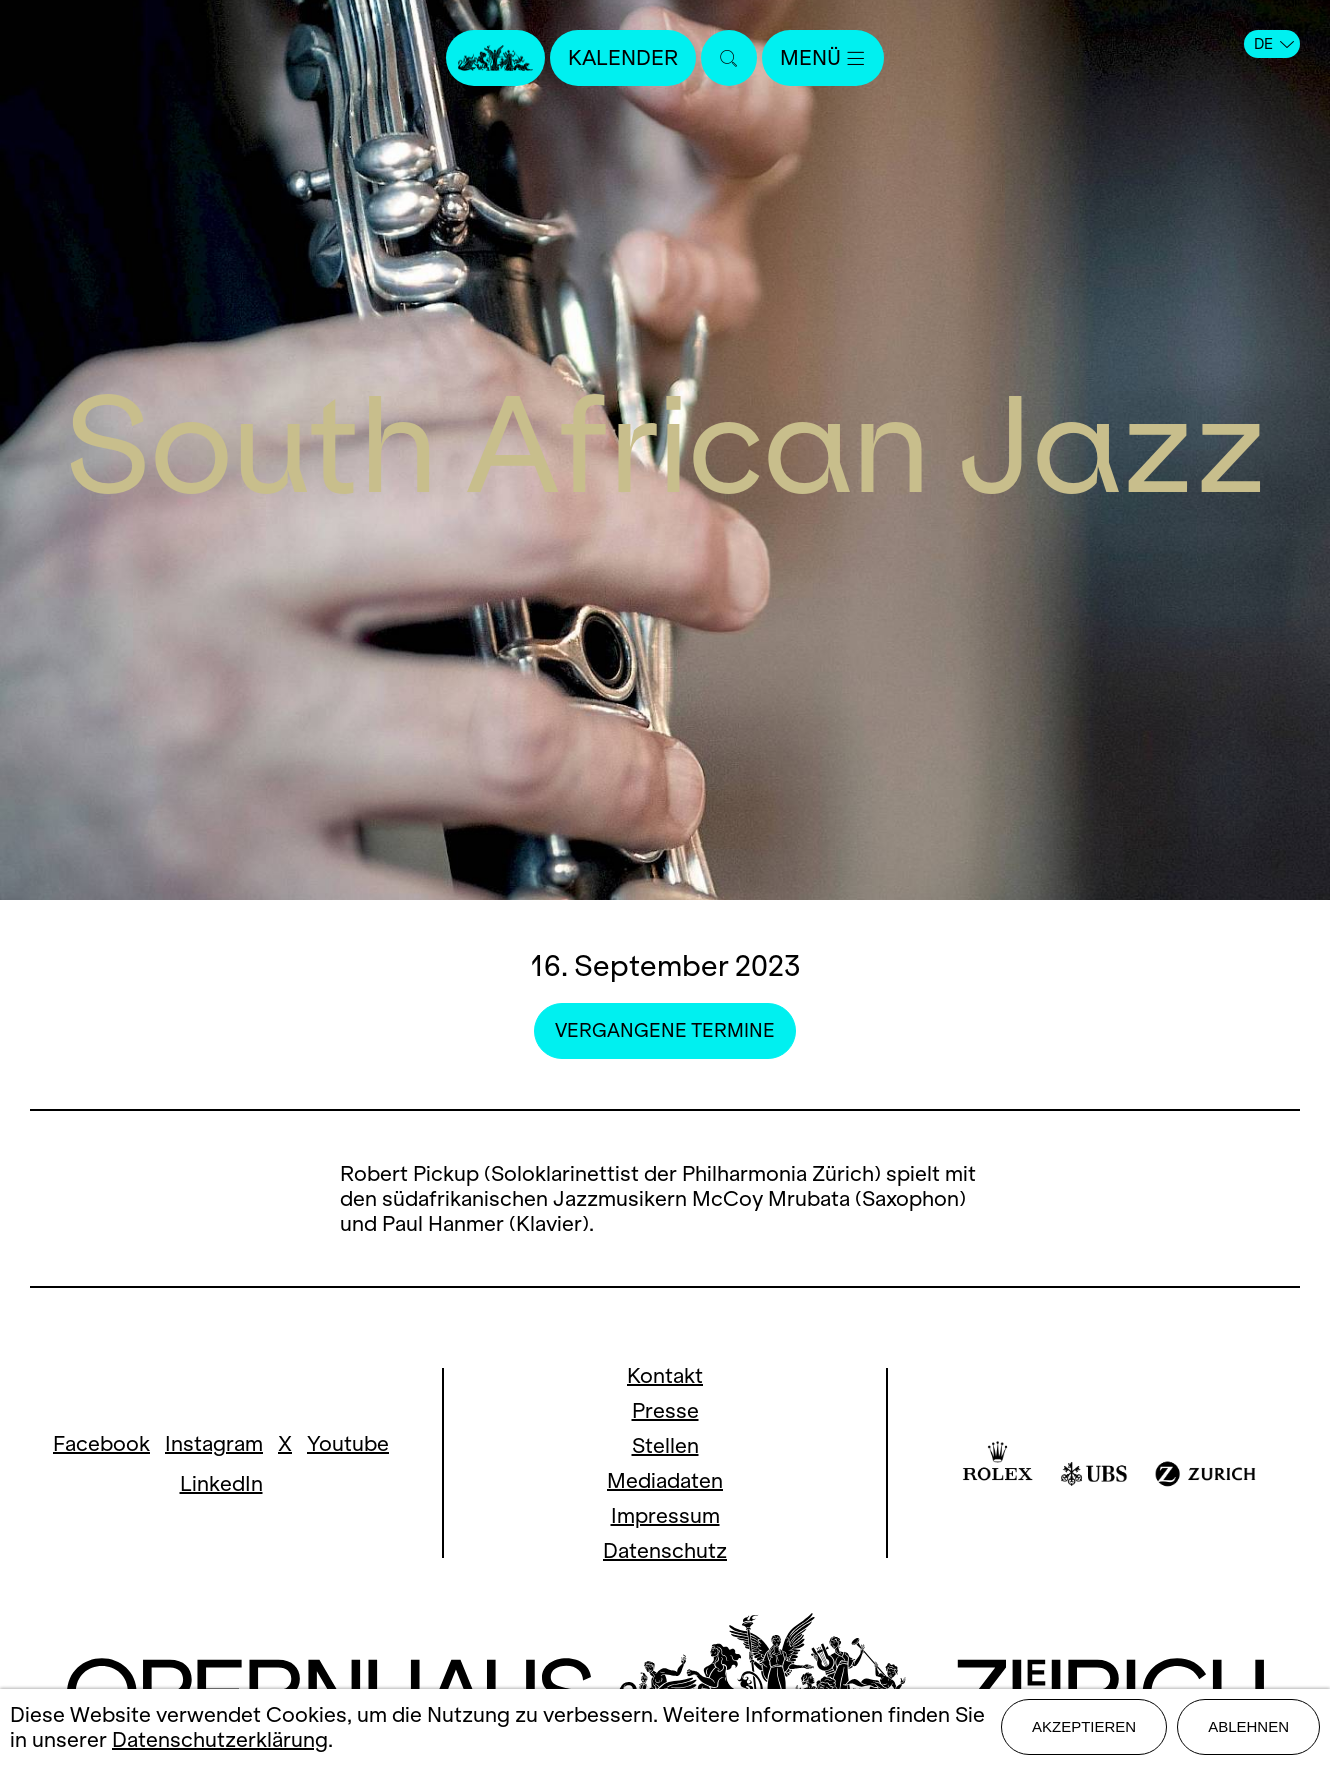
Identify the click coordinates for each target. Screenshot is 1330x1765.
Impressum (665, 1515)
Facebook (101, 1443)
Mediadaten (665, 1480)
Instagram (214, 1443)
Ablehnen (1248, 1726)
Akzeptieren (1084, 1726)
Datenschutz (665, 1550)
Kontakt (665, 1375)
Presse (665, 1410)
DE (1274, 44)
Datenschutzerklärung (220, 1739)
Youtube (348, 1443)
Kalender (623, 57)
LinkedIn (221, 1483)
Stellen (665, 1445)
